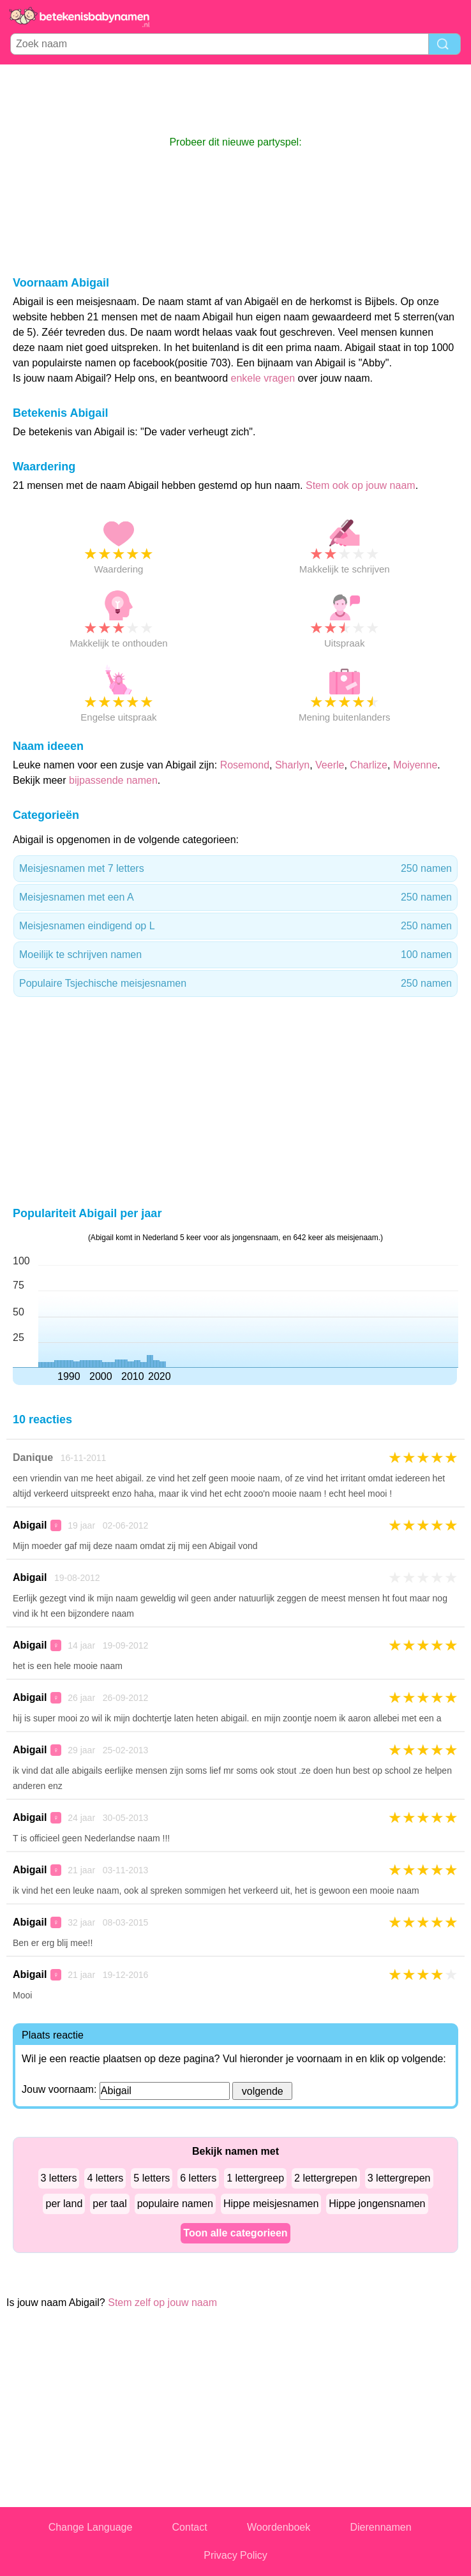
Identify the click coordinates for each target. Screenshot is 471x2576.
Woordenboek (278, 2527)
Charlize (368, 765)
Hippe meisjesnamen (270, 2203)
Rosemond (244, 765)
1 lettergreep (255, 2178)
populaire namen (175, 2203)
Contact (189, 2527)
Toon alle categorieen (235, 2233)
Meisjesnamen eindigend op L (235, 926)
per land (63, 2203)
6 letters (198, 2178)
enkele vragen (263, 378)
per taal (109, 2203)
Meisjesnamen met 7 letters (235, 868)
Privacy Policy (235, 2555)
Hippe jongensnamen (377, 2203)
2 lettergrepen (325, 2178)
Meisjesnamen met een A (235, 897)
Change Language (91, 2527)
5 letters (151, 2178)
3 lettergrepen (399, 2178)
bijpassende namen (113, 780)
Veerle (329, 765)
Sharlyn (292, 765)
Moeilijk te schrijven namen (235, 954)
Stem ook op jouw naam (360, 485)
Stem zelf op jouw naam (162, 2302)
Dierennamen (381, 2527)
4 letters (105, 2178)
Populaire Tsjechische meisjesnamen (235, 983)
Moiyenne (415, 765)
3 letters (59, 2178)
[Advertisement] (235, 99)
